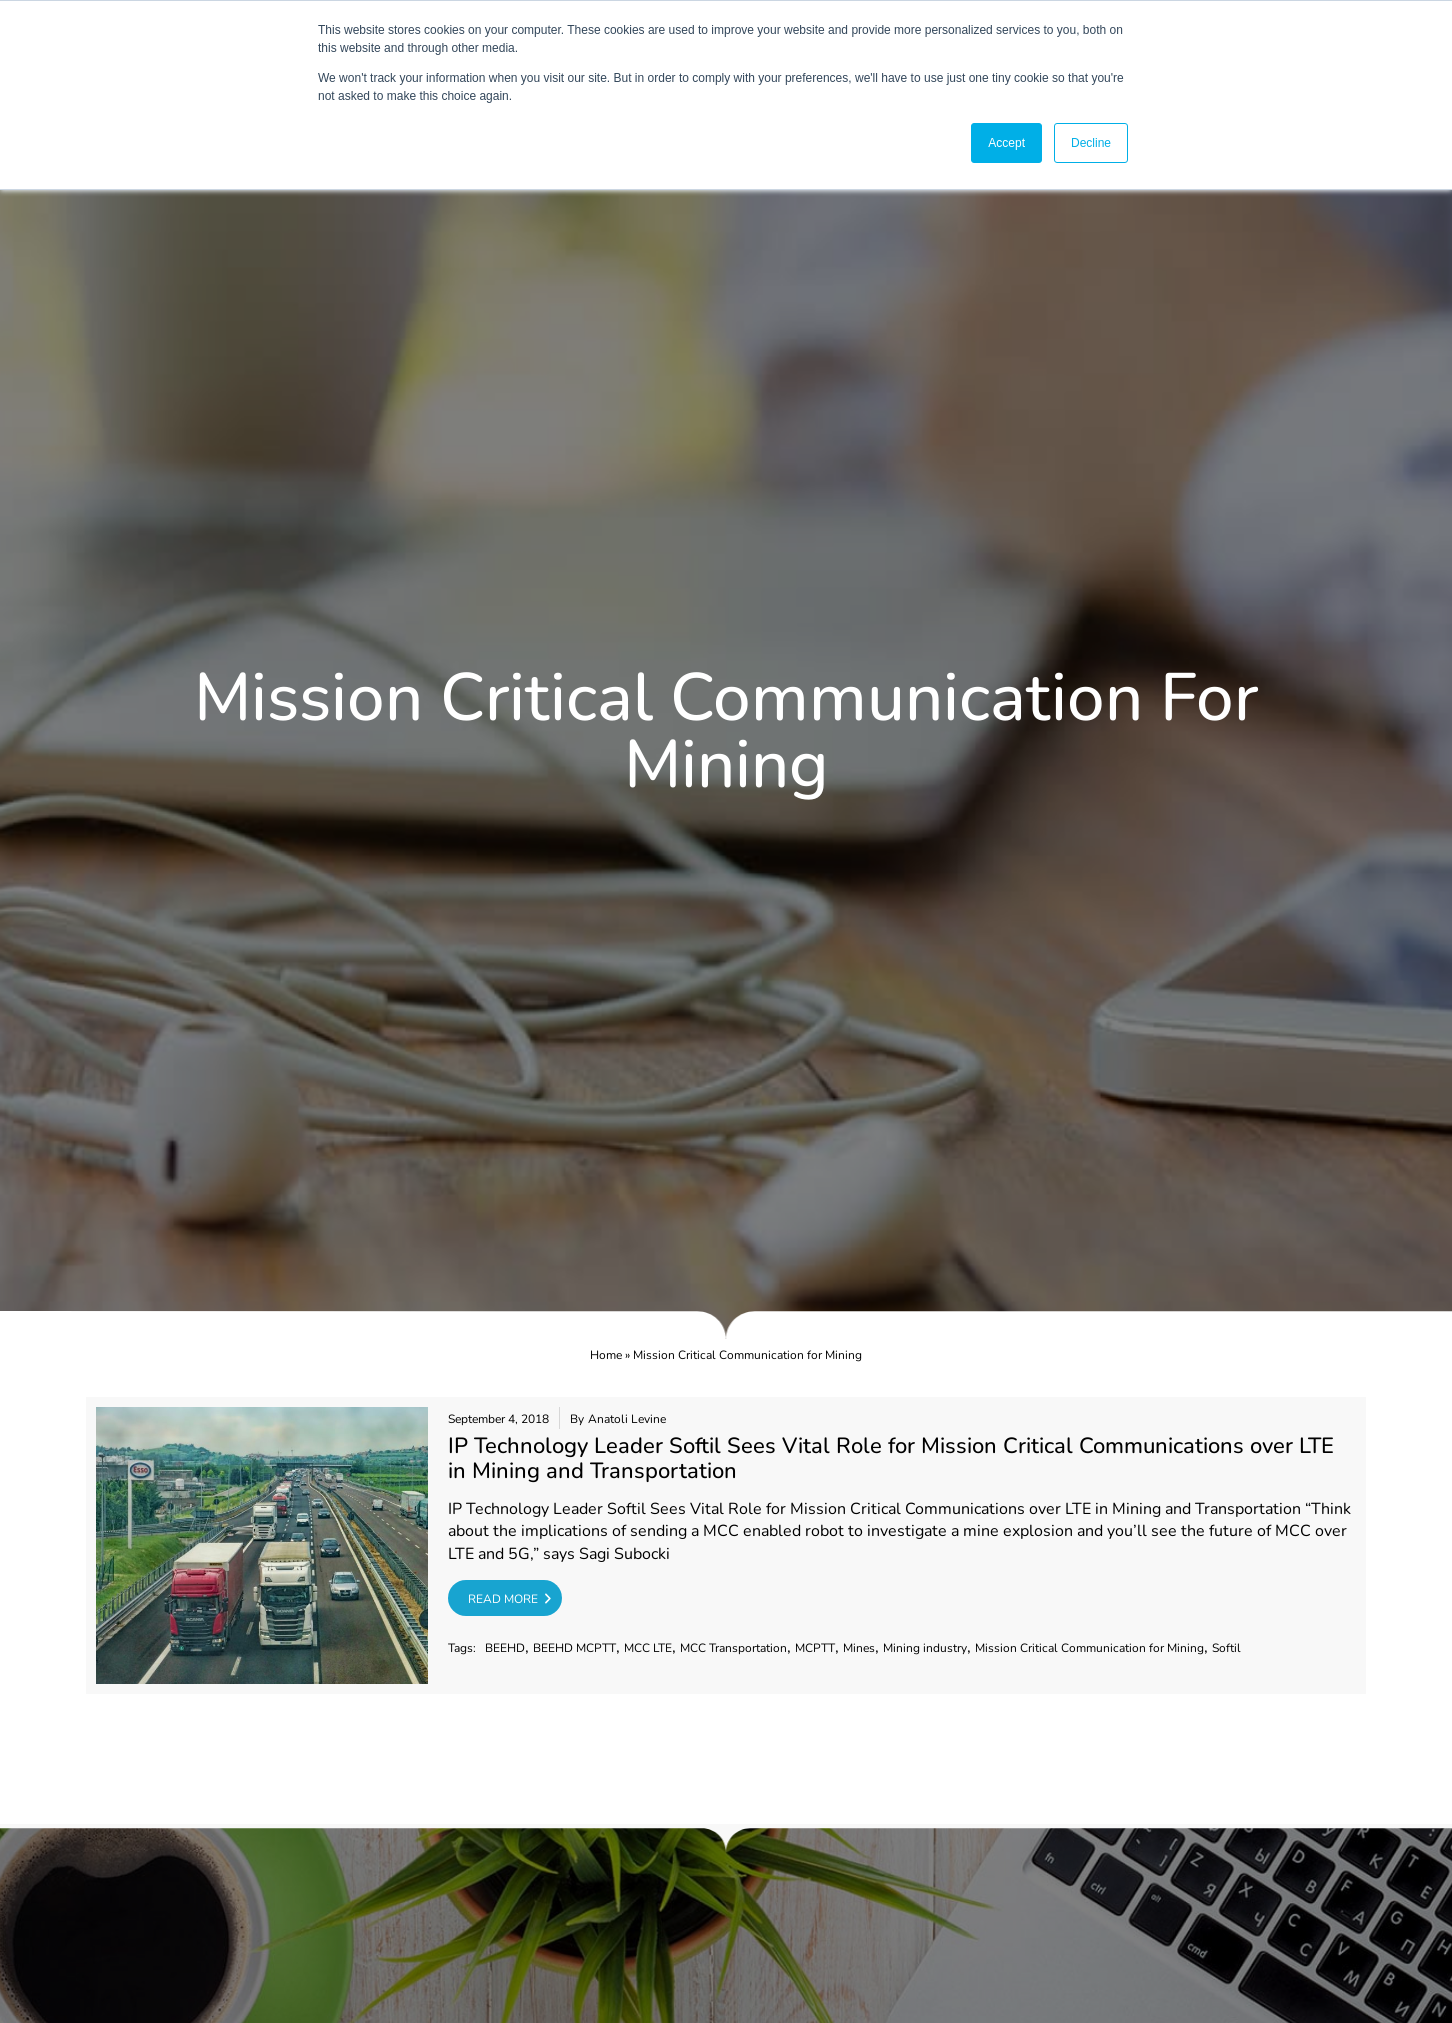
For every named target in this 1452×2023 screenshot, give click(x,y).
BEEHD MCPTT (574, 1648)
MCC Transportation (733, 1648)
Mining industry (925, 1648)
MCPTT (815, 1648)
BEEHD (505, 1648)
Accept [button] (1006, 143)
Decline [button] (1091, 143)
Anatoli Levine (627, 1419)
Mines (859, 1648)
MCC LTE (648, 1648)
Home (606, 1355)
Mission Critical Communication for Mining (1089, 1648)
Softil (1226, 1648)
